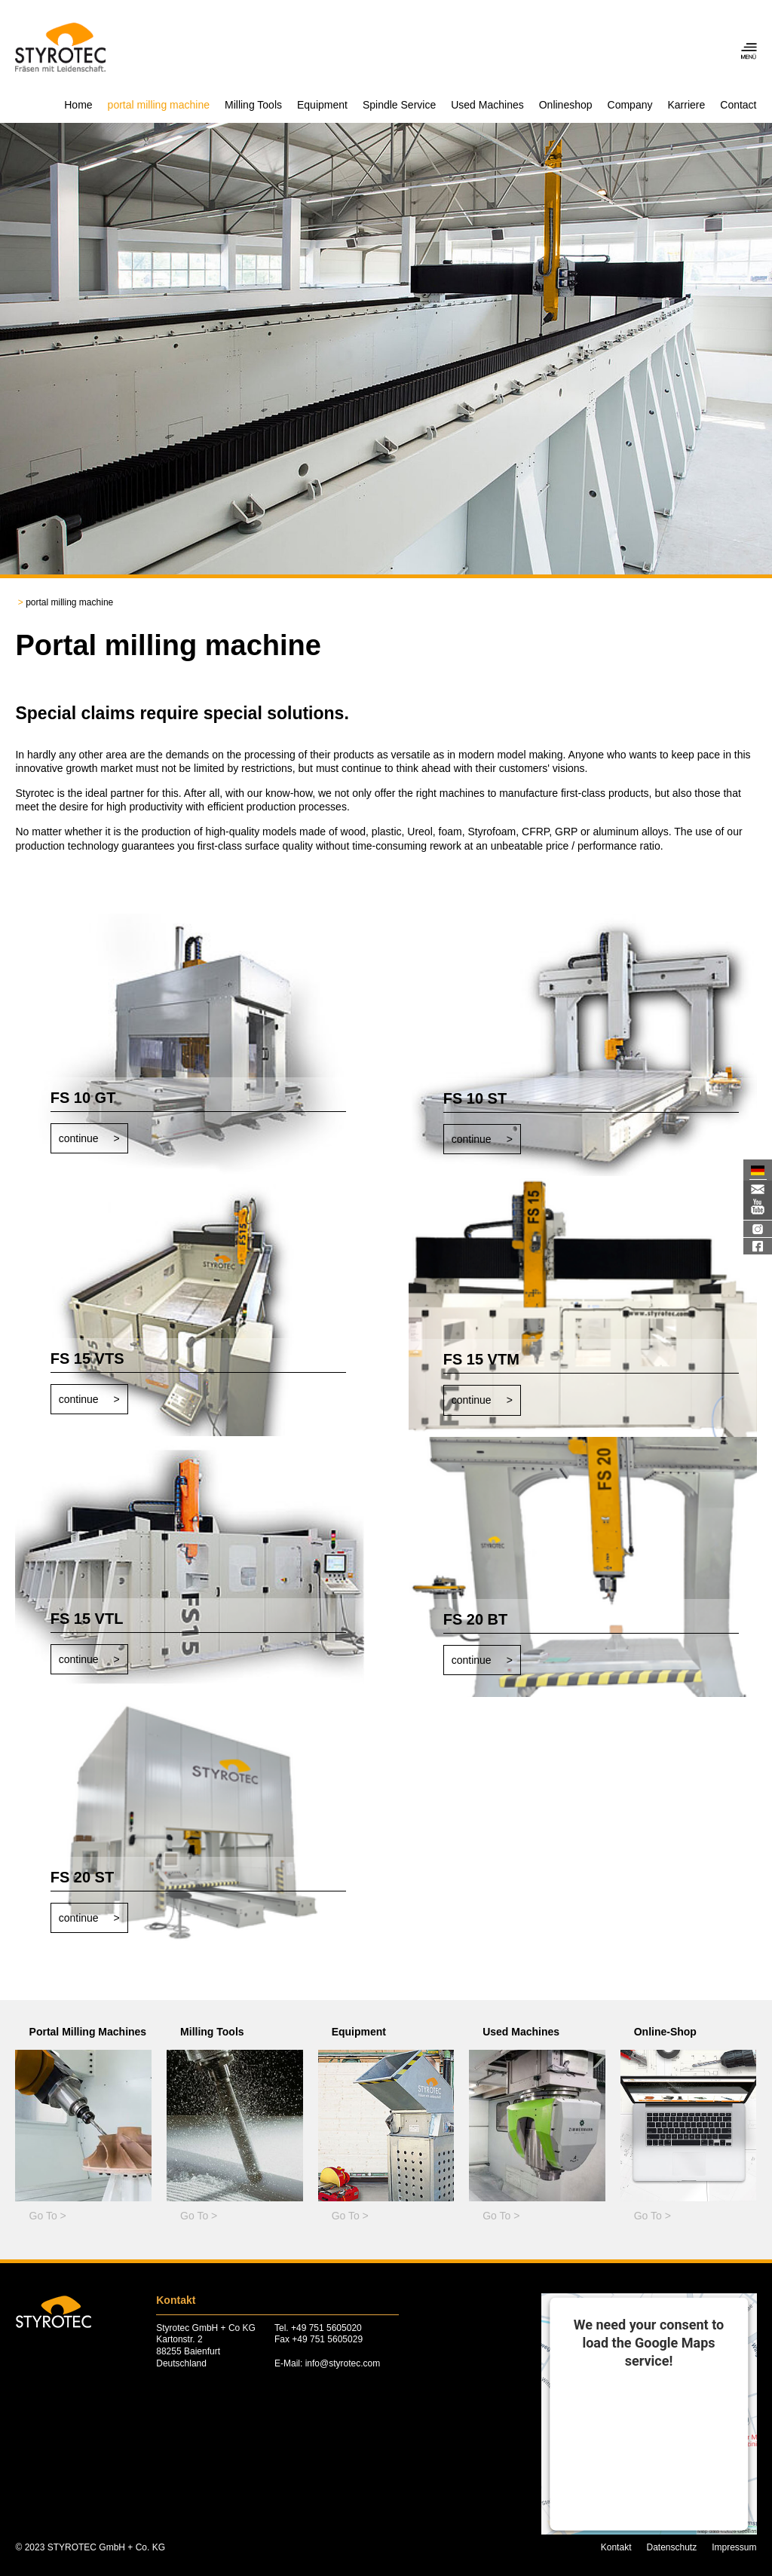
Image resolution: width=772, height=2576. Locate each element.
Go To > (47, 2216)
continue (79, 1138)
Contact (738, 105)
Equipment (322, 105)
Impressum (734, 2547)
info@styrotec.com (343, 2363)
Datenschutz (671, 2547)
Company (630, 105)
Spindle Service (399, 105)
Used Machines (487, 105)
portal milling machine (159, 105)
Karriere (686, 105)
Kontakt (616, 2547)
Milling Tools (253, 105)
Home (78, 105)
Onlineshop (566, 105)
